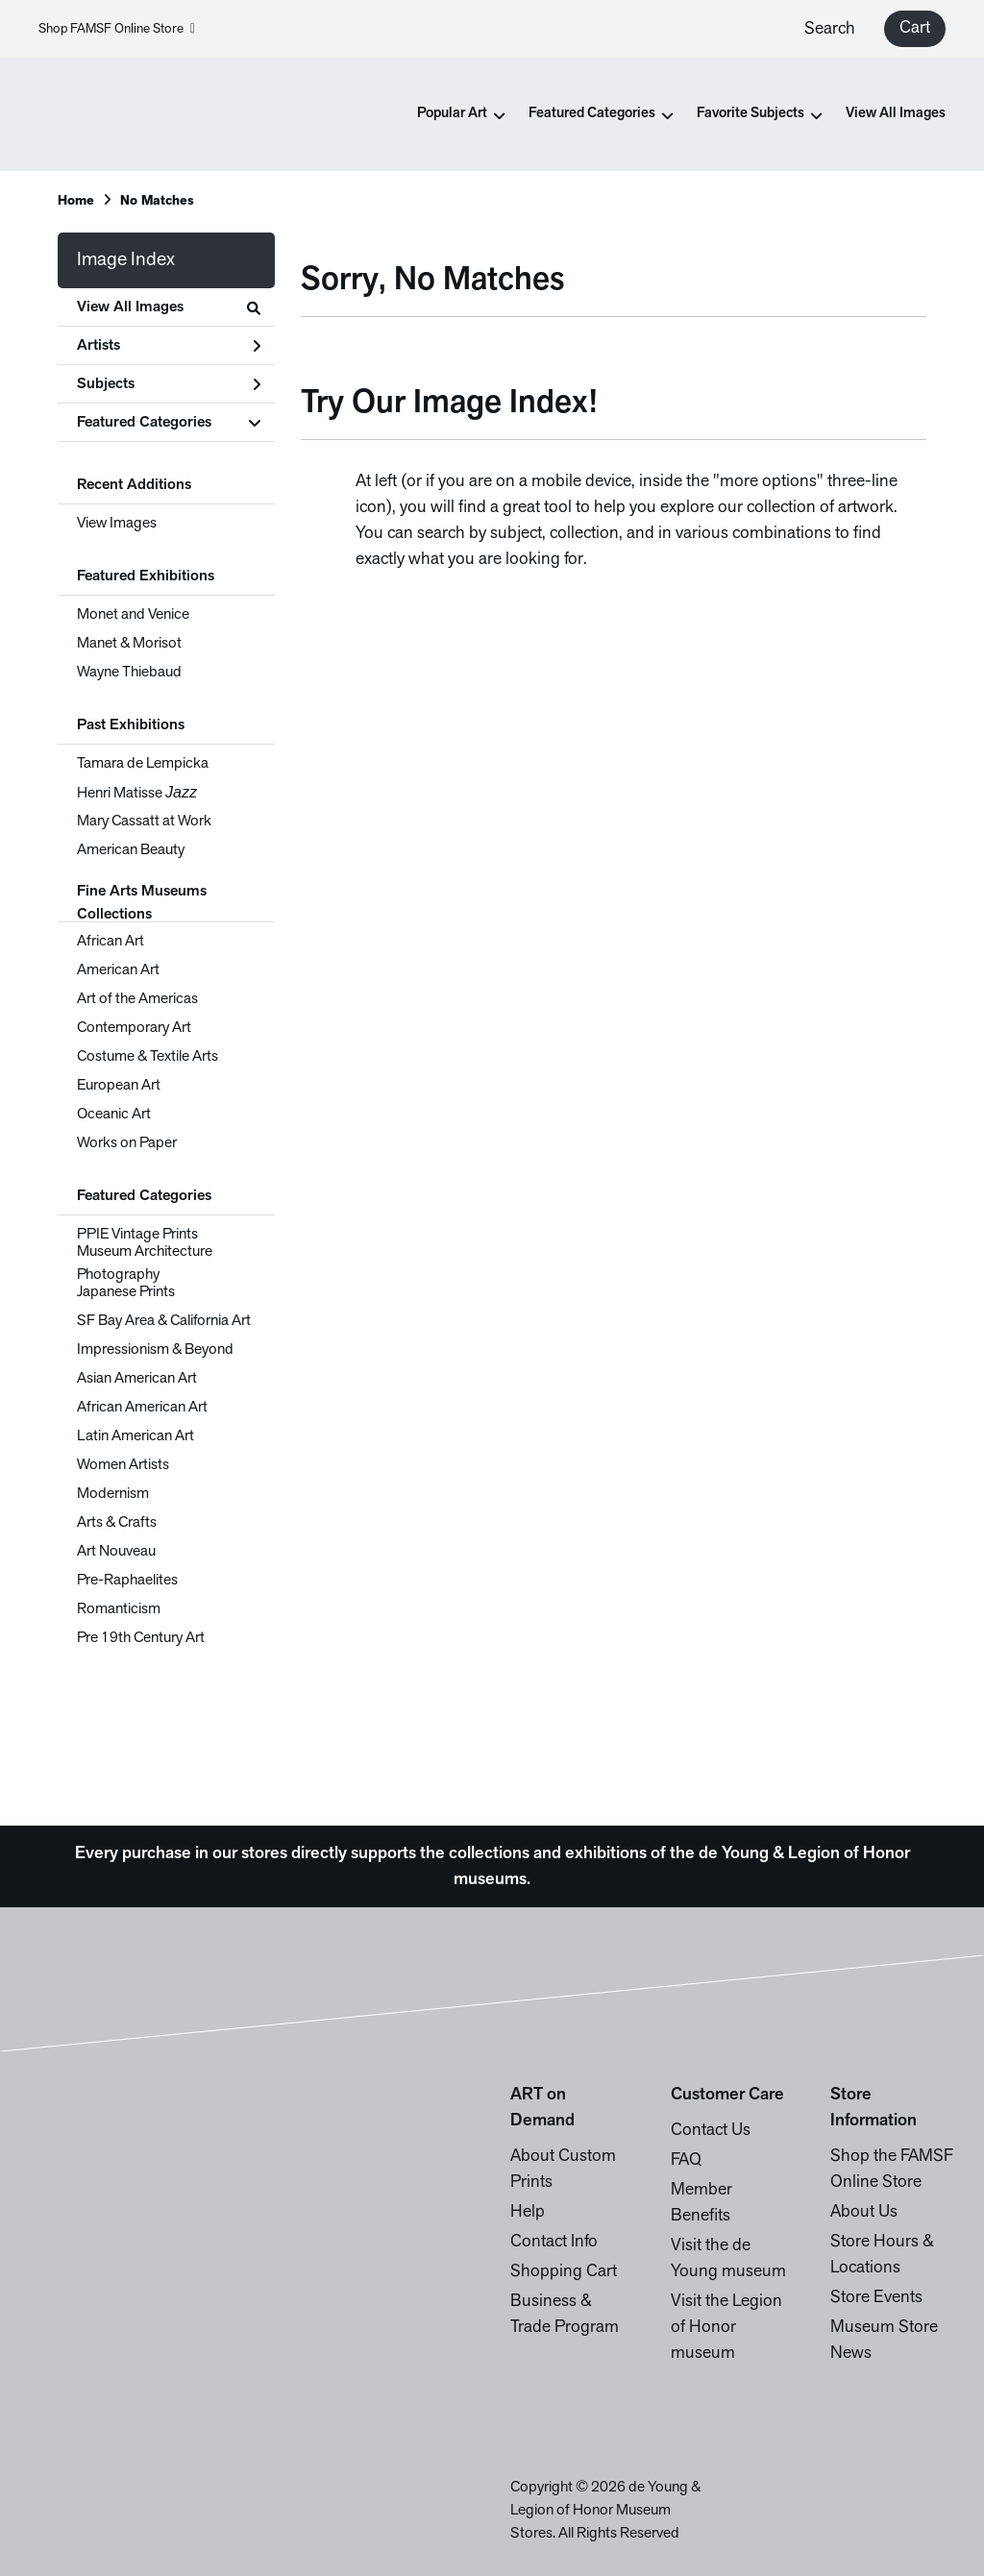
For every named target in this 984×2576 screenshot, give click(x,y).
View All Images (896, 114)
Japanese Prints (126, 1292)
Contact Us (710, 2131)
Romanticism (118, 1609)
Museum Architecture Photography (144, 1263)
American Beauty (130, 850)
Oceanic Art (114, 1114)
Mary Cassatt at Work (144, 821)
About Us (864, 2212)
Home (76, 201)
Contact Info (554, 2242)
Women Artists (123, 1465)
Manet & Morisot (129, 643)
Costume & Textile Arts (147, 1057)
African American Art (142, 1407)
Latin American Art (135, 1436)
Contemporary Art (134, 1028)
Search (829, 29)
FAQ (686, 2160)
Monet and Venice (133, 615)
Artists (168, 346)
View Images (117, 523)
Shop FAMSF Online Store (116, 29)
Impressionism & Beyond (155, 1350)
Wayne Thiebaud (129, 672)
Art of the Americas (137, 999)
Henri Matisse (137, 792)
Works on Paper (127, 1143)
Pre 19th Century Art (141, 1638)
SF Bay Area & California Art (164, 1321)
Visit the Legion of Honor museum (726, 2328)
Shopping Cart (563, 2272)
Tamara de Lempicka (143, 764)
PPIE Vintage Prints (137, 1234)
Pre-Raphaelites (127, 1580)
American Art (118, 970)
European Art (118, 1085)
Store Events (876, 2298)
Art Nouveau (116, 1551)
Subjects (168, 384)
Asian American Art (137, 1378)
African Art (110, 941)
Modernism (113, 1494)
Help (527, 2212)
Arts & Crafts (117, 1523)
